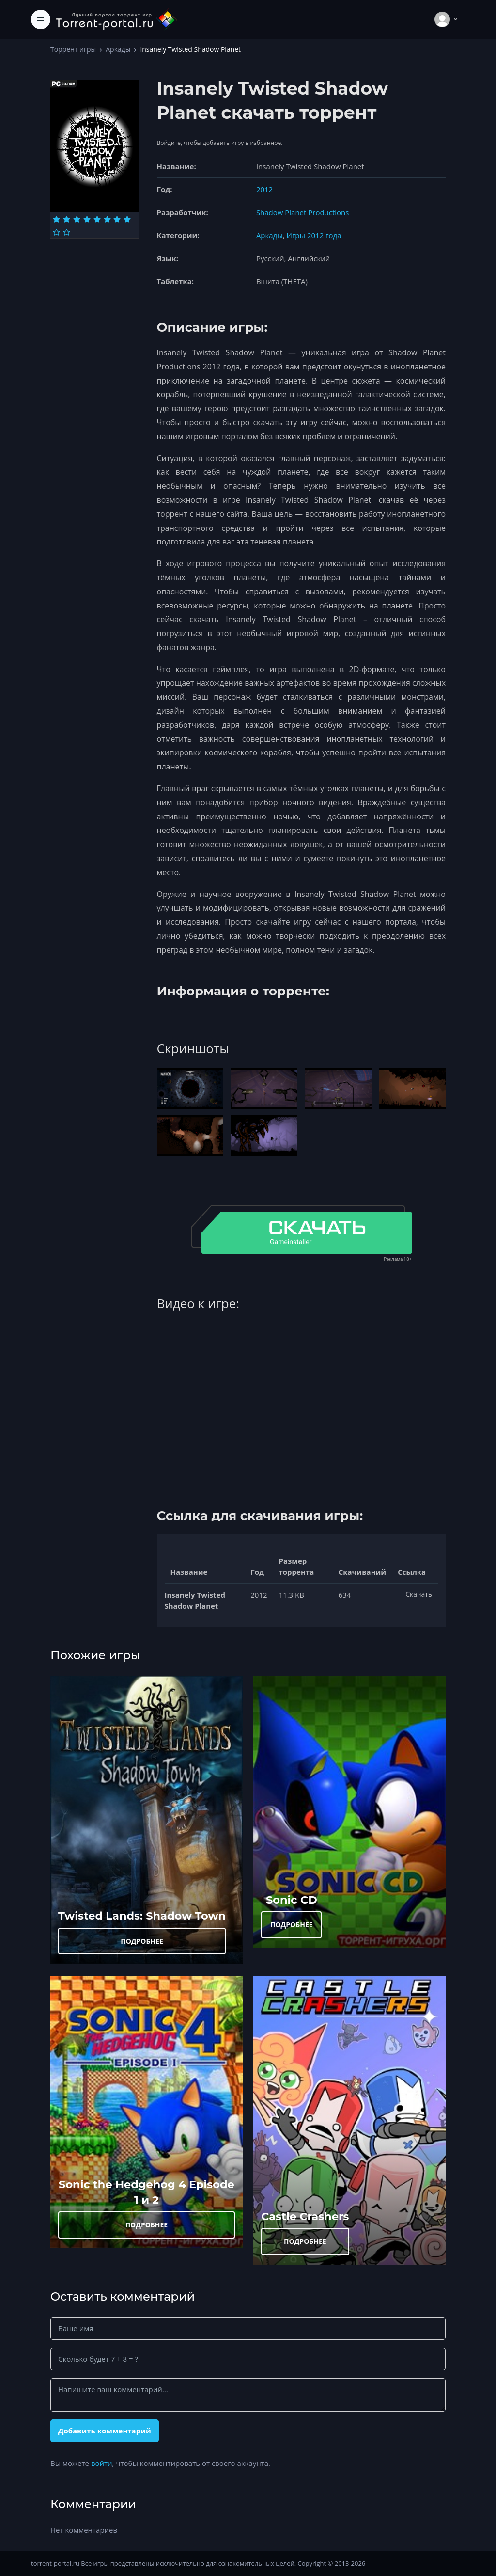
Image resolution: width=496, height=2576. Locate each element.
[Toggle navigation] (40, 19)
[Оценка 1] (56, 219)
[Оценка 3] (77, 219)
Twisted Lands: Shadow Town (142, 1915)
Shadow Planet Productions (302, 212)
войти (101, 2463)
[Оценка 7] (117, 219)
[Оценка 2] (66, 219)
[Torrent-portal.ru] (116, 19)
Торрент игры (73, 49)
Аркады (118, 49)
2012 (264, 189)
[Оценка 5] (97, 219)
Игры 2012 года (314, 235)
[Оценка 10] (66, 232)
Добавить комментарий (104, 2430)
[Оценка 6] (107, 219)
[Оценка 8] (127, 219)
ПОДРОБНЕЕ (142, 1941)
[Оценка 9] (56, 232)
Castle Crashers (305, 2216)
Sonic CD (291, 1899)
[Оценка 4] (87, 219)
